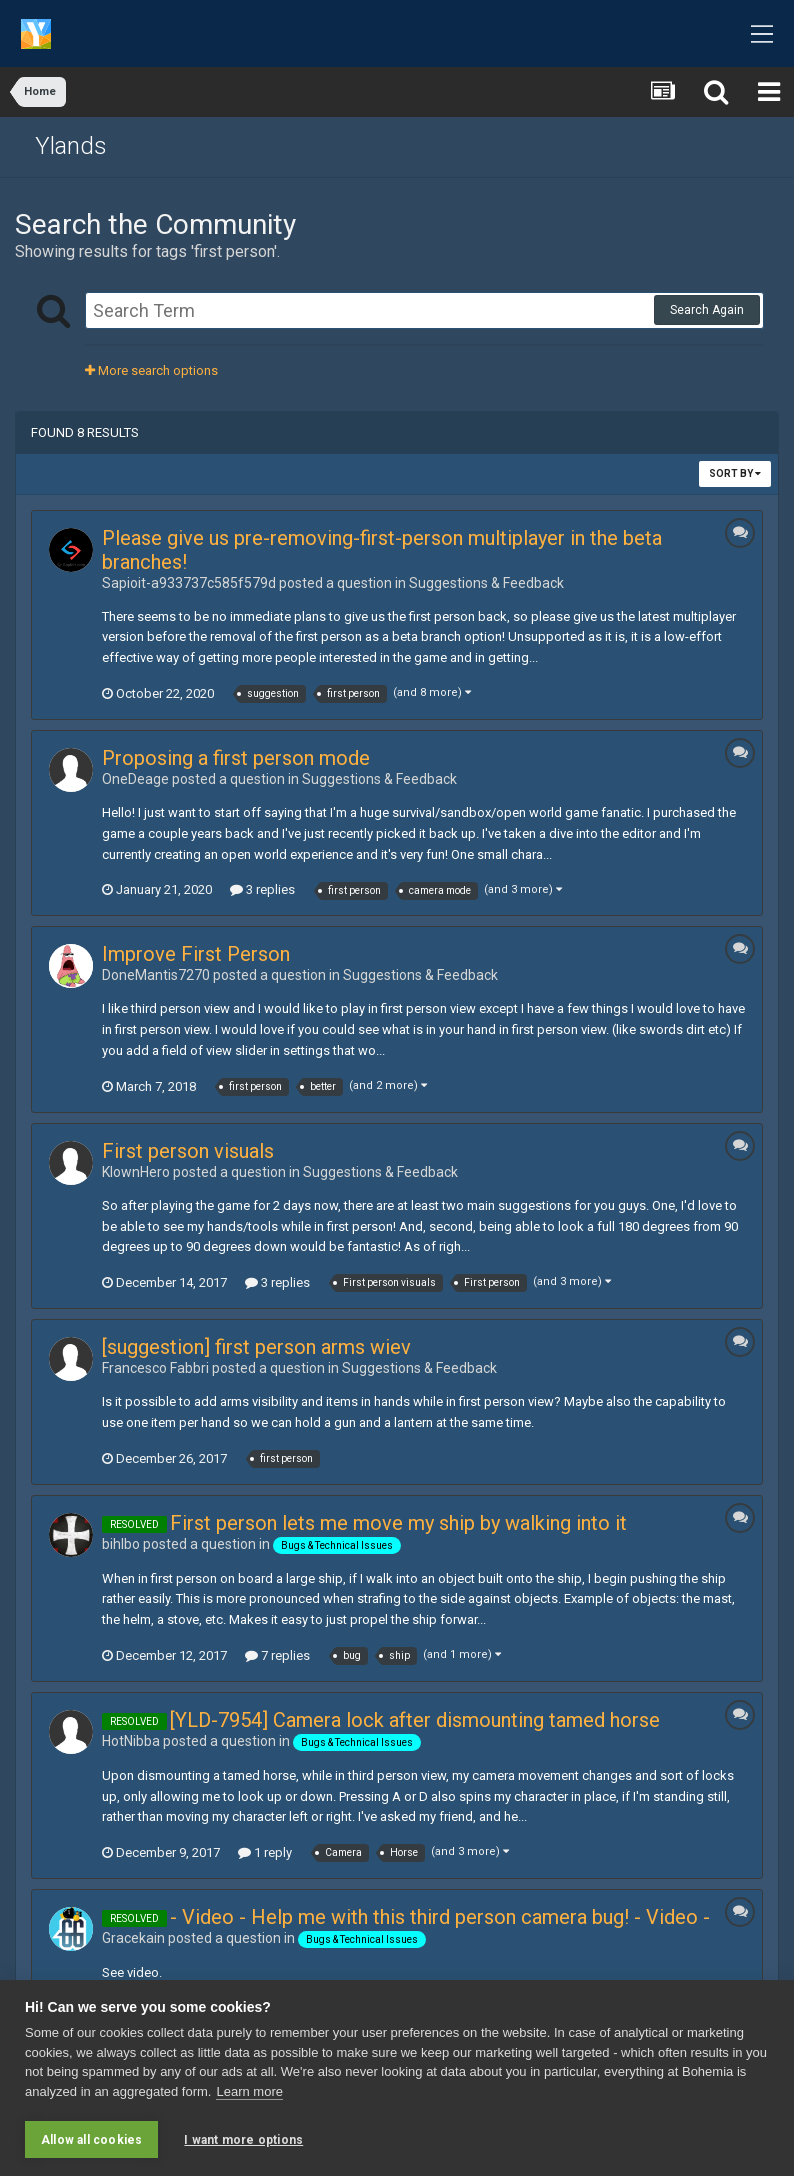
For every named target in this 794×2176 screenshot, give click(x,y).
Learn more (249, 2091)
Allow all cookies (91, 2140)
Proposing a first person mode (236, 758)
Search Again (707, 310)
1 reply (265, 1852)
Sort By (735, 473)
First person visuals (188, 1151)
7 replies (277, 1655)
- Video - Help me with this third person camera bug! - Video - (440, 1917)
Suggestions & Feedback (486, 583)
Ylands (71, 146)
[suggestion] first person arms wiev (256, 1347)
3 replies (262, 889)
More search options (151, 370)
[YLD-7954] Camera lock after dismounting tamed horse (415, 1720)
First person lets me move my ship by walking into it (398, 1523)
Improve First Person (196, 954)
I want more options (243, 2140)
